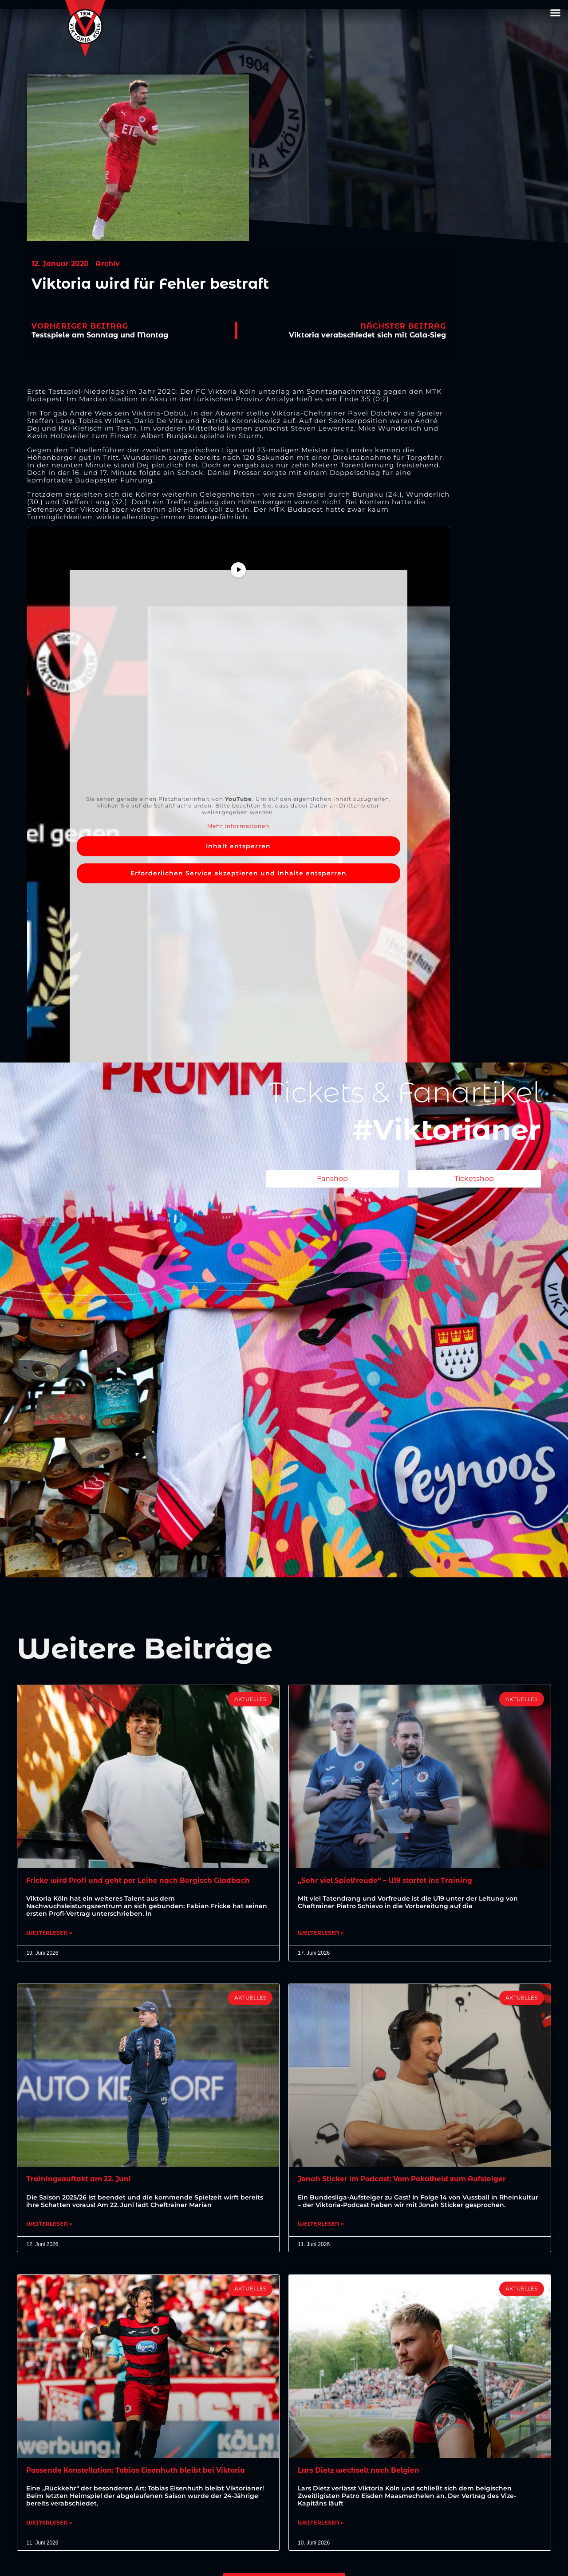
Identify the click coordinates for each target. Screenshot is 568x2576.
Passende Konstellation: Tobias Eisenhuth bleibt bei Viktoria (141, 2471)
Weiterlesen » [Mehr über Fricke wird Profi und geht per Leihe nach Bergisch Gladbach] (49, 1933)
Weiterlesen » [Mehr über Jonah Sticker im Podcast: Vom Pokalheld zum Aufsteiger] (321, 2226)
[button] (555, 12)
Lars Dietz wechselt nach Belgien (361, 2471)
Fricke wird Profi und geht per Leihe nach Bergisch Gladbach (141, 1880)
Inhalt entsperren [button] (238, 846)
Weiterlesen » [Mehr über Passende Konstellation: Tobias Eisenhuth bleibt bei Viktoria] (49, 2524)
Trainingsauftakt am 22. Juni (80, 2180)
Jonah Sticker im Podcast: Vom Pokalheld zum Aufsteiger (407, 2180)
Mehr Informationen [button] (239, 826)
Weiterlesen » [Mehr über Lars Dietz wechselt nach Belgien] (321, 2524)
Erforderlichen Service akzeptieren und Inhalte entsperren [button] (238, 873)
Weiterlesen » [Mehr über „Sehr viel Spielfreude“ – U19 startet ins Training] (321, 1933)
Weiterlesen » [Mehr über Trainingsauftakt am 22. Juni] (49, 2226)
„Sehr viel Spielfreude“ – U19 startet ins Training (388, 1880)
